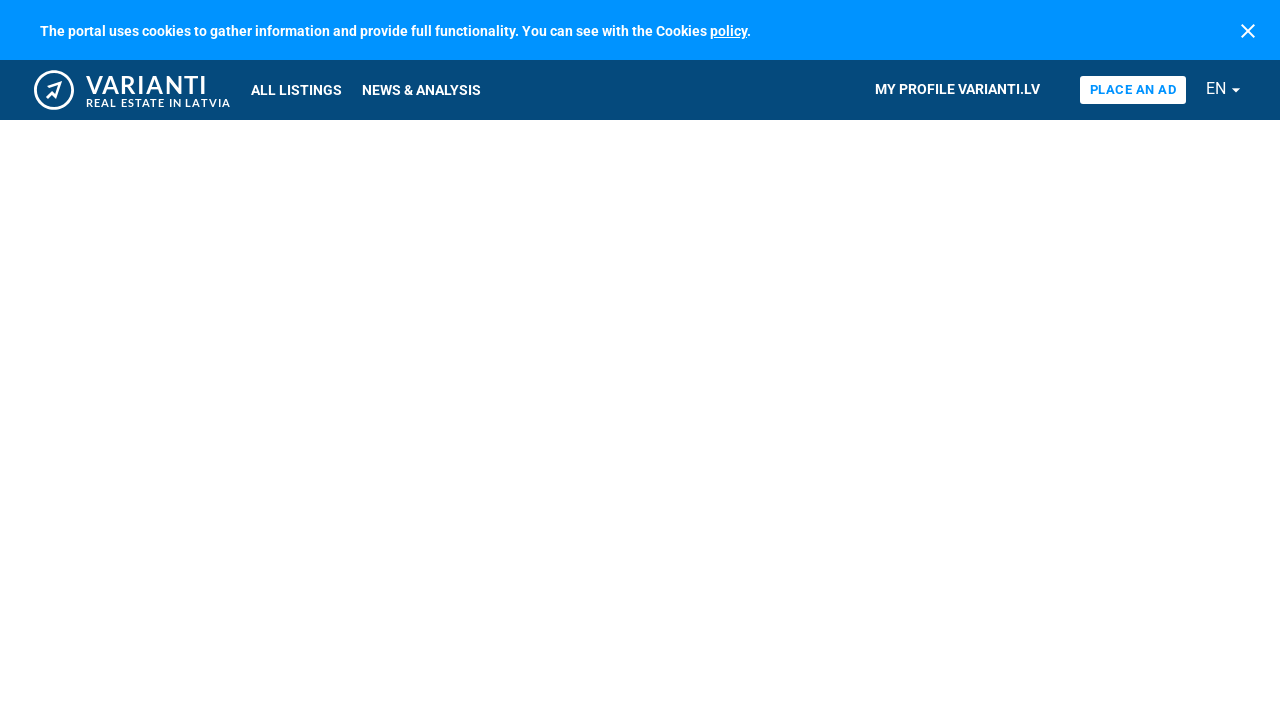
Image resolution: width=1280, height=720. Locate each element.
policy (728, 31)
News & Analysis (421, 90)
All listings (296, 90)
